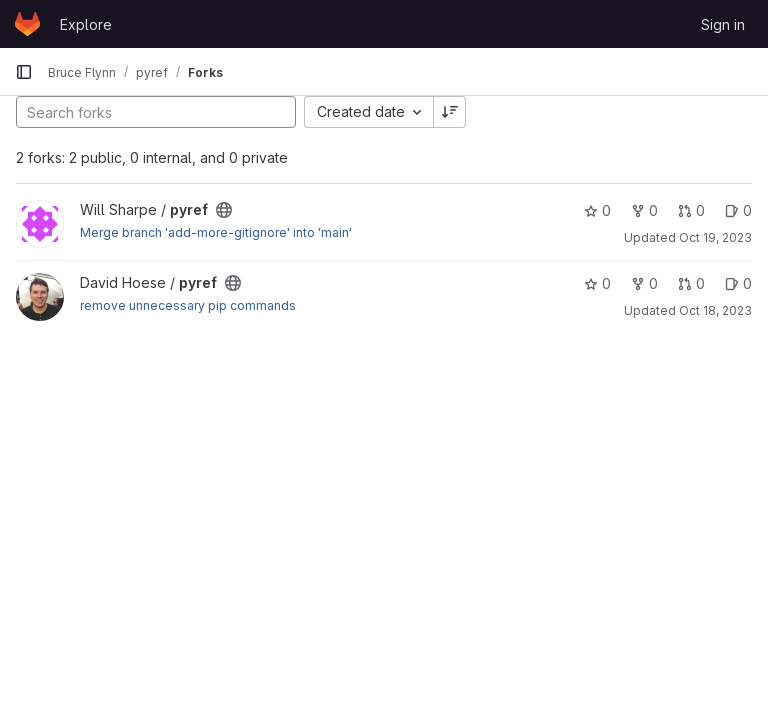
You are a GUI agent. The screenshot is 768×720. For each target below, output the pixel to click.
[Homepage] (27, 24)
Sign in (723, 24)
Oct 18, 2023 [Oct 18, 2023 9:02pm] (715, 310)
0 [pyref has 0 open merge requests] (691, 210)
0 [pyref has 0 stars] (597, 210)
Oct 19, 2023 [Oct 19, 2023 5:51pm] (715, 237)
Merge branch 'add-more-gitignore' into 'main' (216, 232)
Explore (86, 24)
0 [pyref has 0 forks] (644, 210)
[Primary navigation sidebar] (24, 72)
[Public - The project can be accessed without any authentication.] (224, 210)
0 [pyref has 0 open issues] (738, 210)
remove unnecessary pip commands (188, 305)
